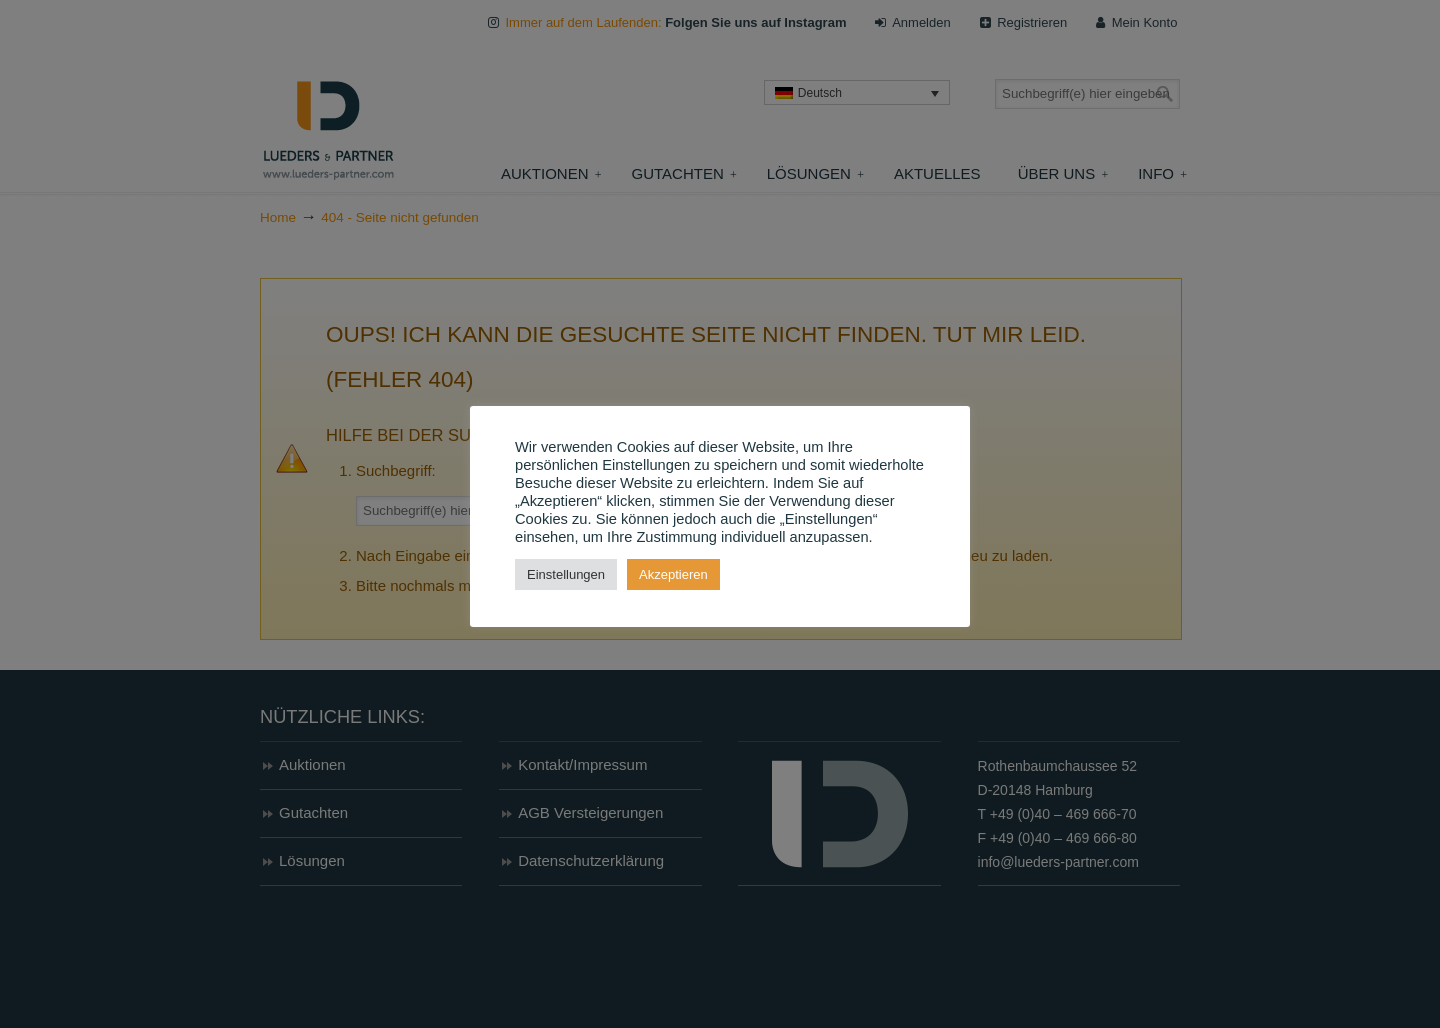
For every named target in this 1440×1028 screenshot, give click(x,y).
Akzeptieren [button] (673, 574)
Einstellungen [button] (566, 574)
